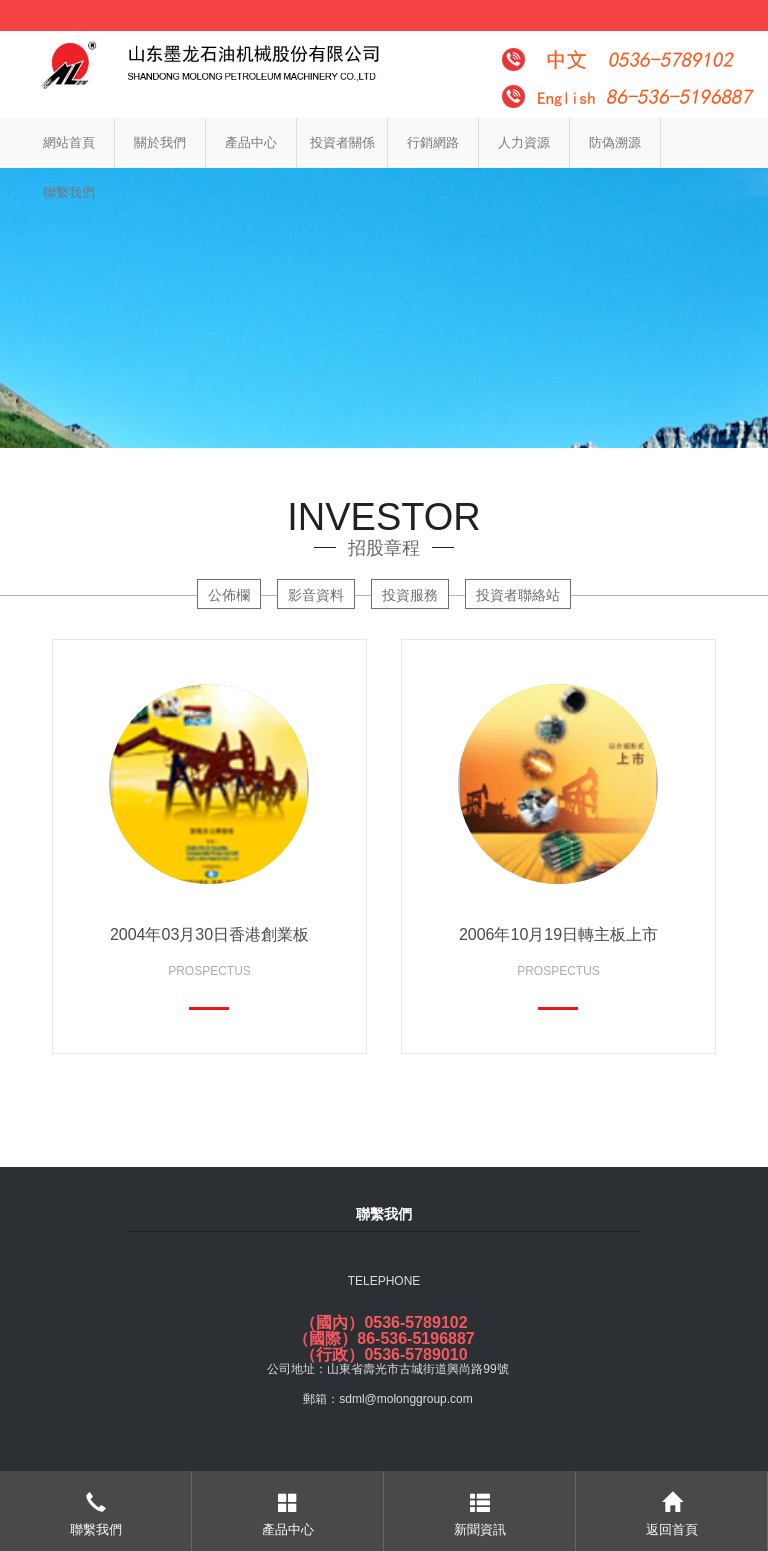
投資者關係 (342, 142)
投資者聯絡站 (518, 595)
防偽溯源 (615, 142)
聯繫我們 (69, 192)
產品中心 (251, 142)
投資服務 (410, 595)
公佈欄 (229, 595)
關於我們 (160, 142)
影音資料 (316, 595)
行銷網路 (433, 142)
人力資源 (524, 142)
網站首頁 (69, 142)
